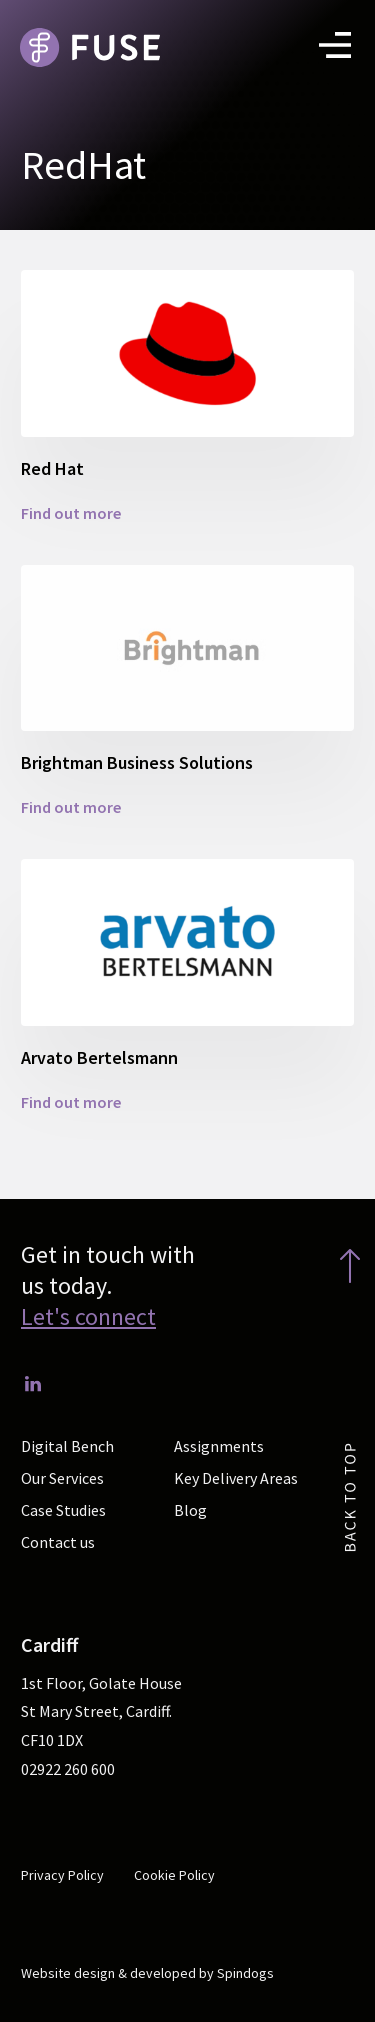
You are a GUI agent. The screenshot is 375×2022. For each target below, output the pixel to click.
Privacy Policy (62, 1875)
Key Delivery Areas (236, 1478)
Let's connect (88, 1316)
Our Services (62, 1478)
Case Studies (63, 1510)
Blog (190, 1510)
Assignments (219, 1446)
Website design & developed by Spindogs (147, 1973)
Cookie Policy (174, 1875)
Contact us (58, 1542)
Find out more (71, 513)
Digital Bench (67, 1446)
